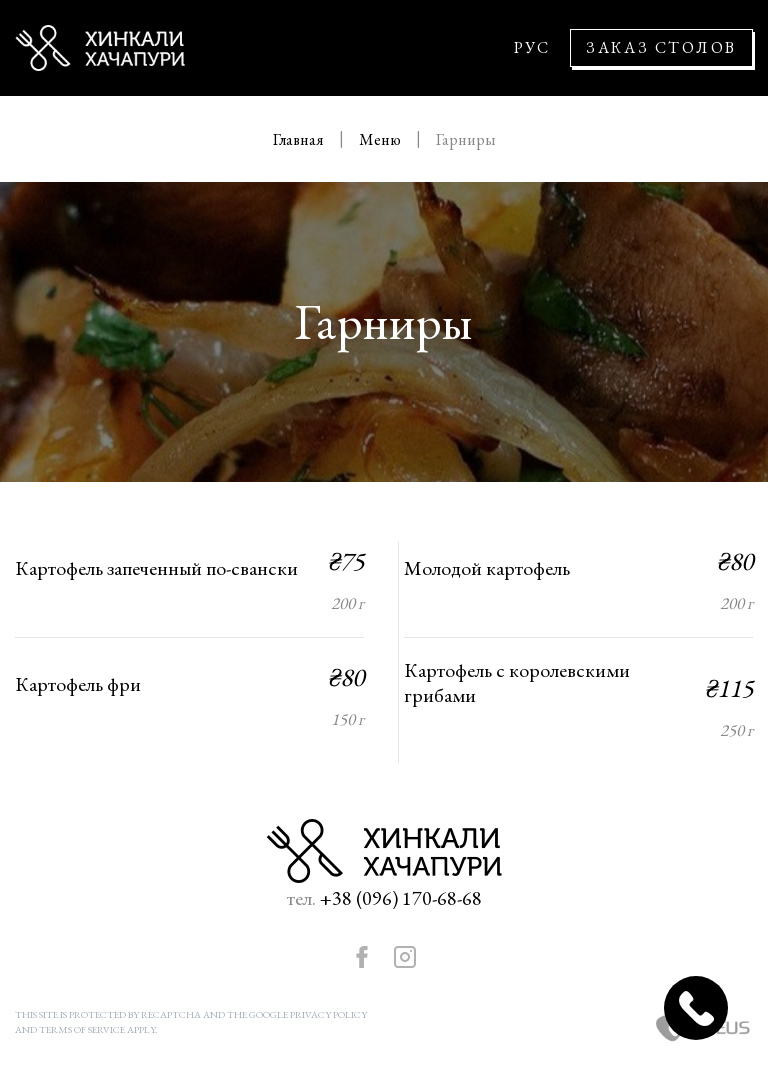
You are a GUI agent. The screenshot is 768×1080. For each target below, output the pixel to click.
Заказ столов (661, 47)
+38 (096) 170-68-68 (401, 898)
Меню (381, 139)
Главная (300, 139)
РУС (532, 48)
